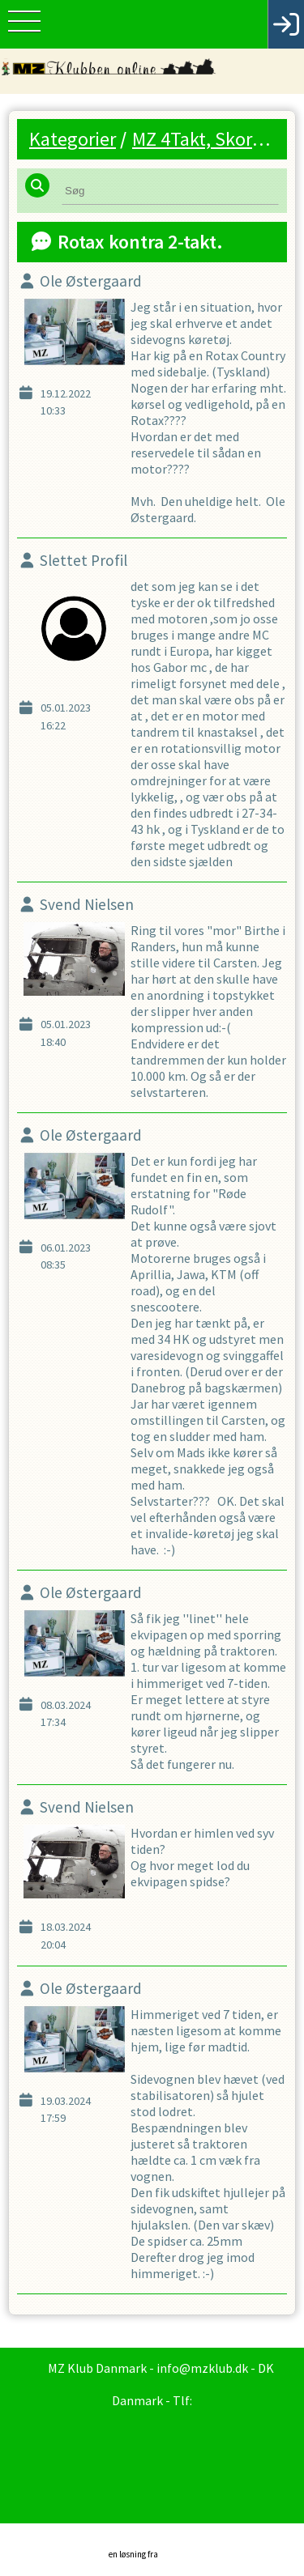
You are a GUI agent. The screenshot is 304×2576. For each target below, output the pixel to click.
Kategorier (72, 138)
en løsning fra (156, 2545)
